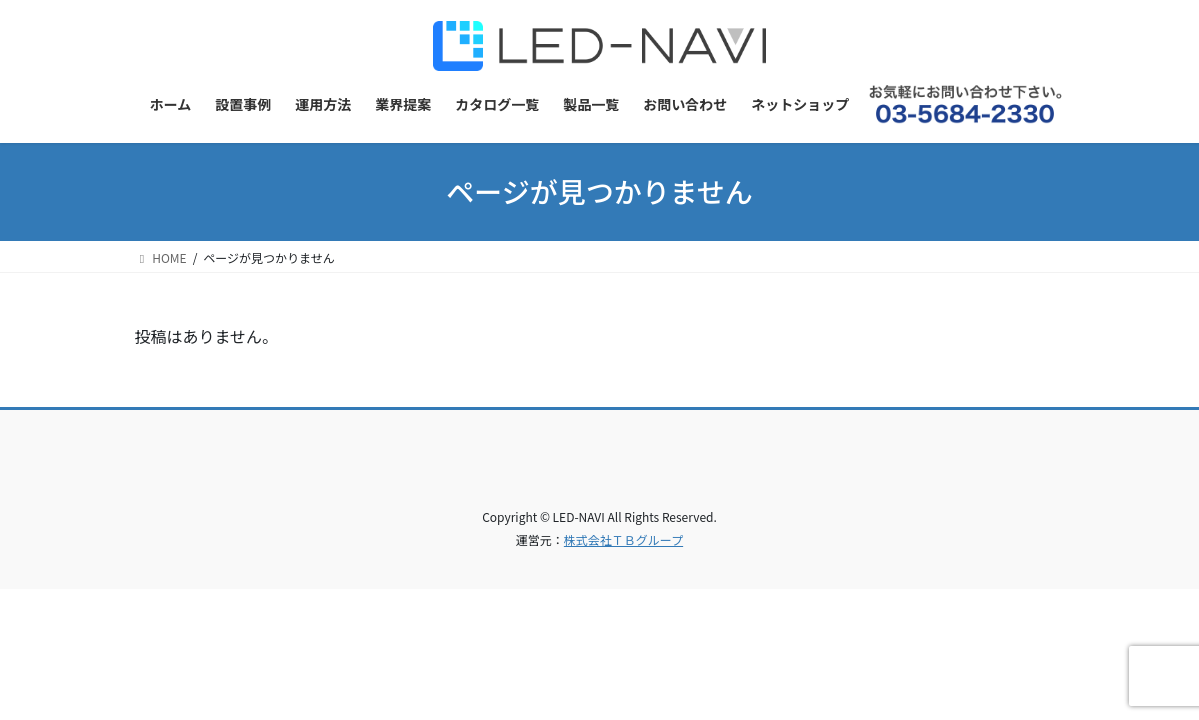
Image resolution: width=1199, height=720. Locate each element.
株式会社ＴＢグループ (623, 539)
